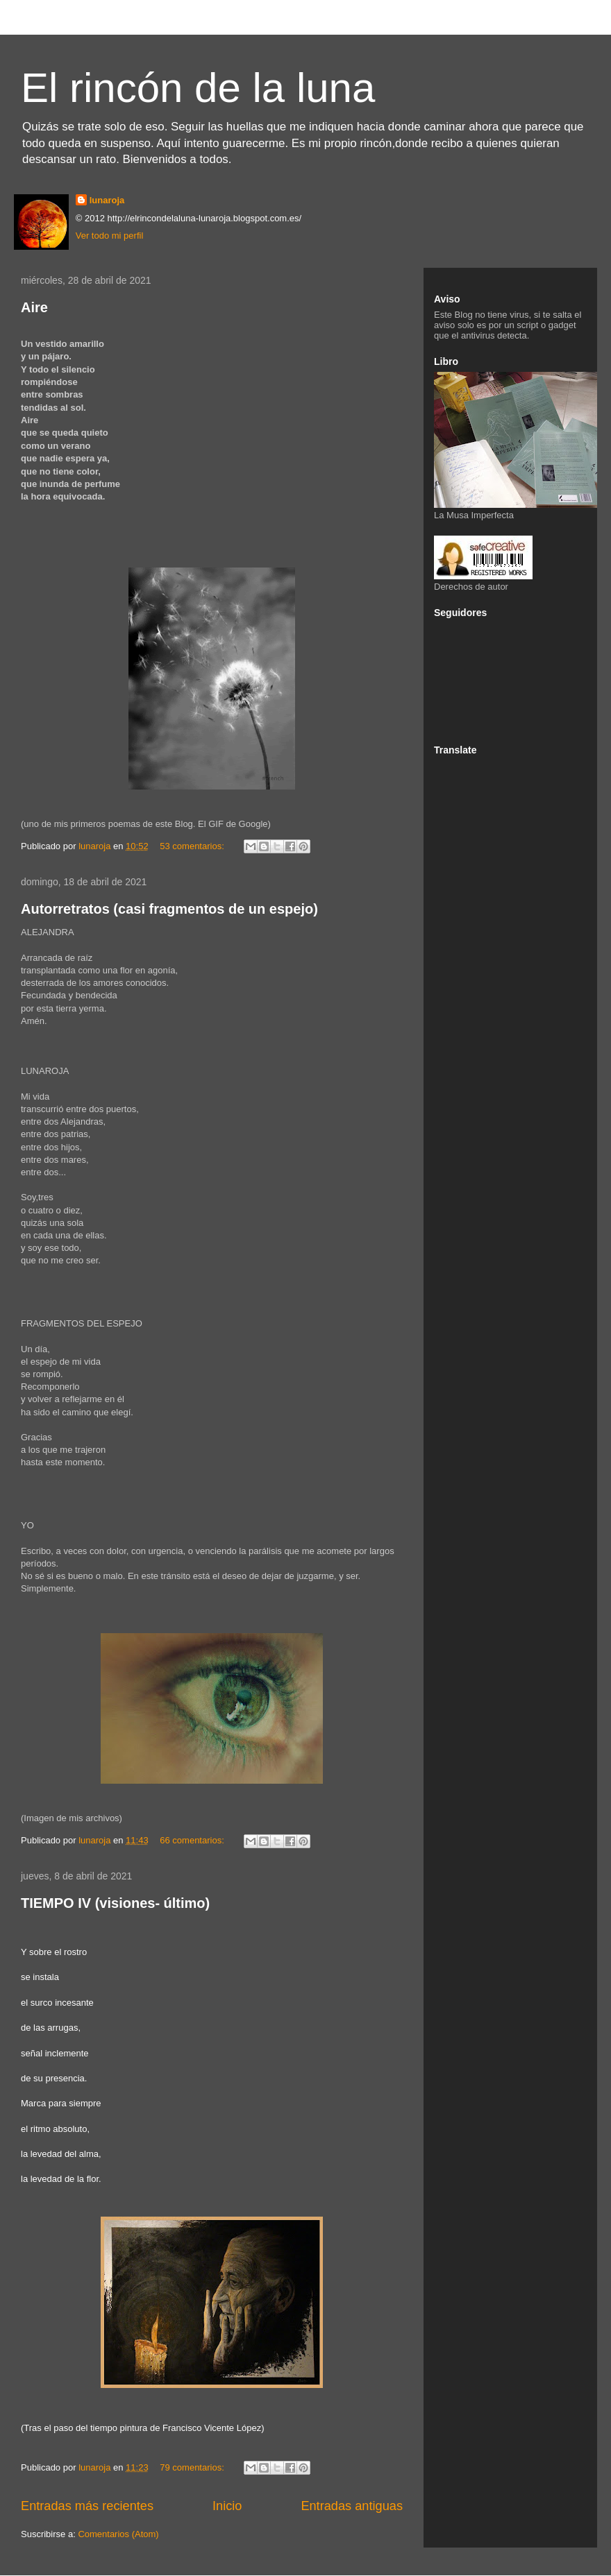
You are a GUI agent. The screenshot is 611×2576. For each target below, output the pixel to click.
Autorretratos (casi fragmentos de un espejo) (169, 908)
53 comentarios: (193, 846)
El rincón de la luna (198, 88)
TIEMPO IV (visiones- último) (115, 1903)
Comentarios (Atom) (118, 2534)
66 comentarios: (193, 1840)
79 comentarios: (193, 2467)
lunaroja (107, 200)
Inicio (227, 2506)
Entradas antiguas (352, 2506)
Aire (34, 307)
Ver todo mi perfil (110, 235)
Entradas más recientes (87, 2506)
